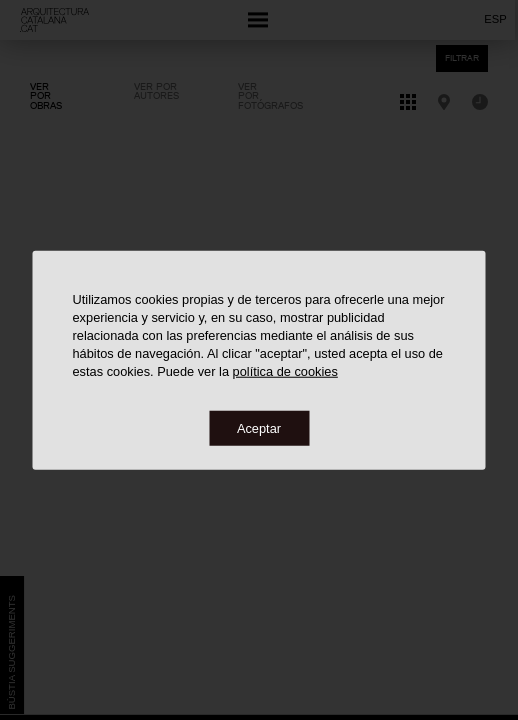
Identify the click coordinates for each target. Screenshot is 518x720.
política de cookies (285, 370)
